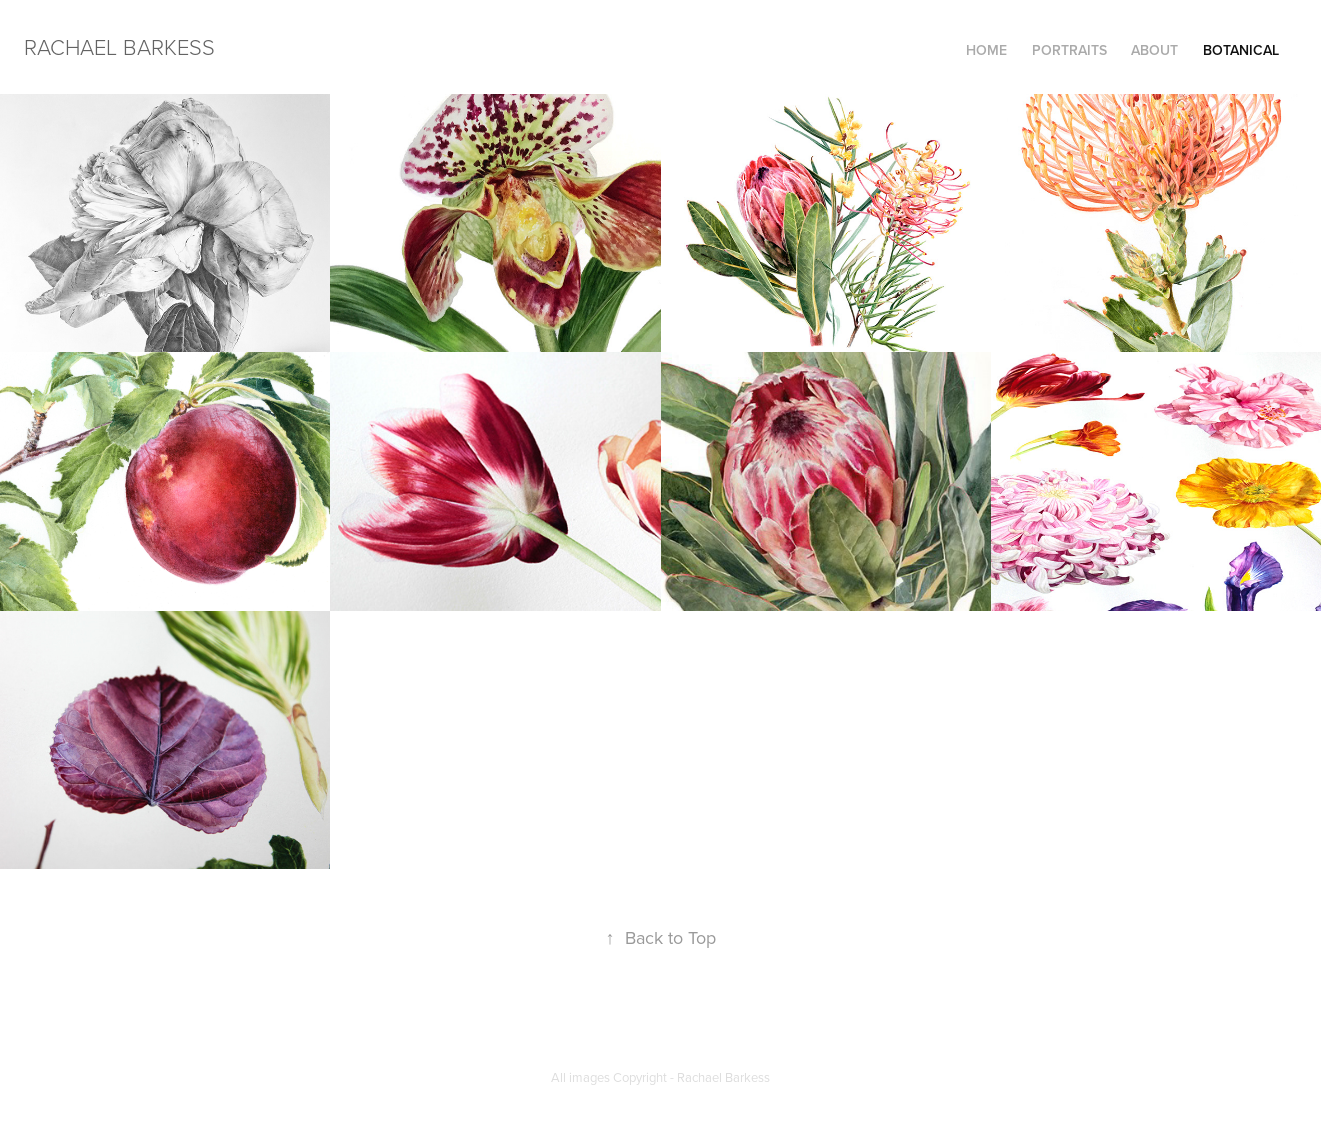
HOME (986, 50)
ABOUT (1154, 50)
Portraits (1069, 50)
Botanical (1241, 50)
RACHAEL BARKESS (119, 46)
